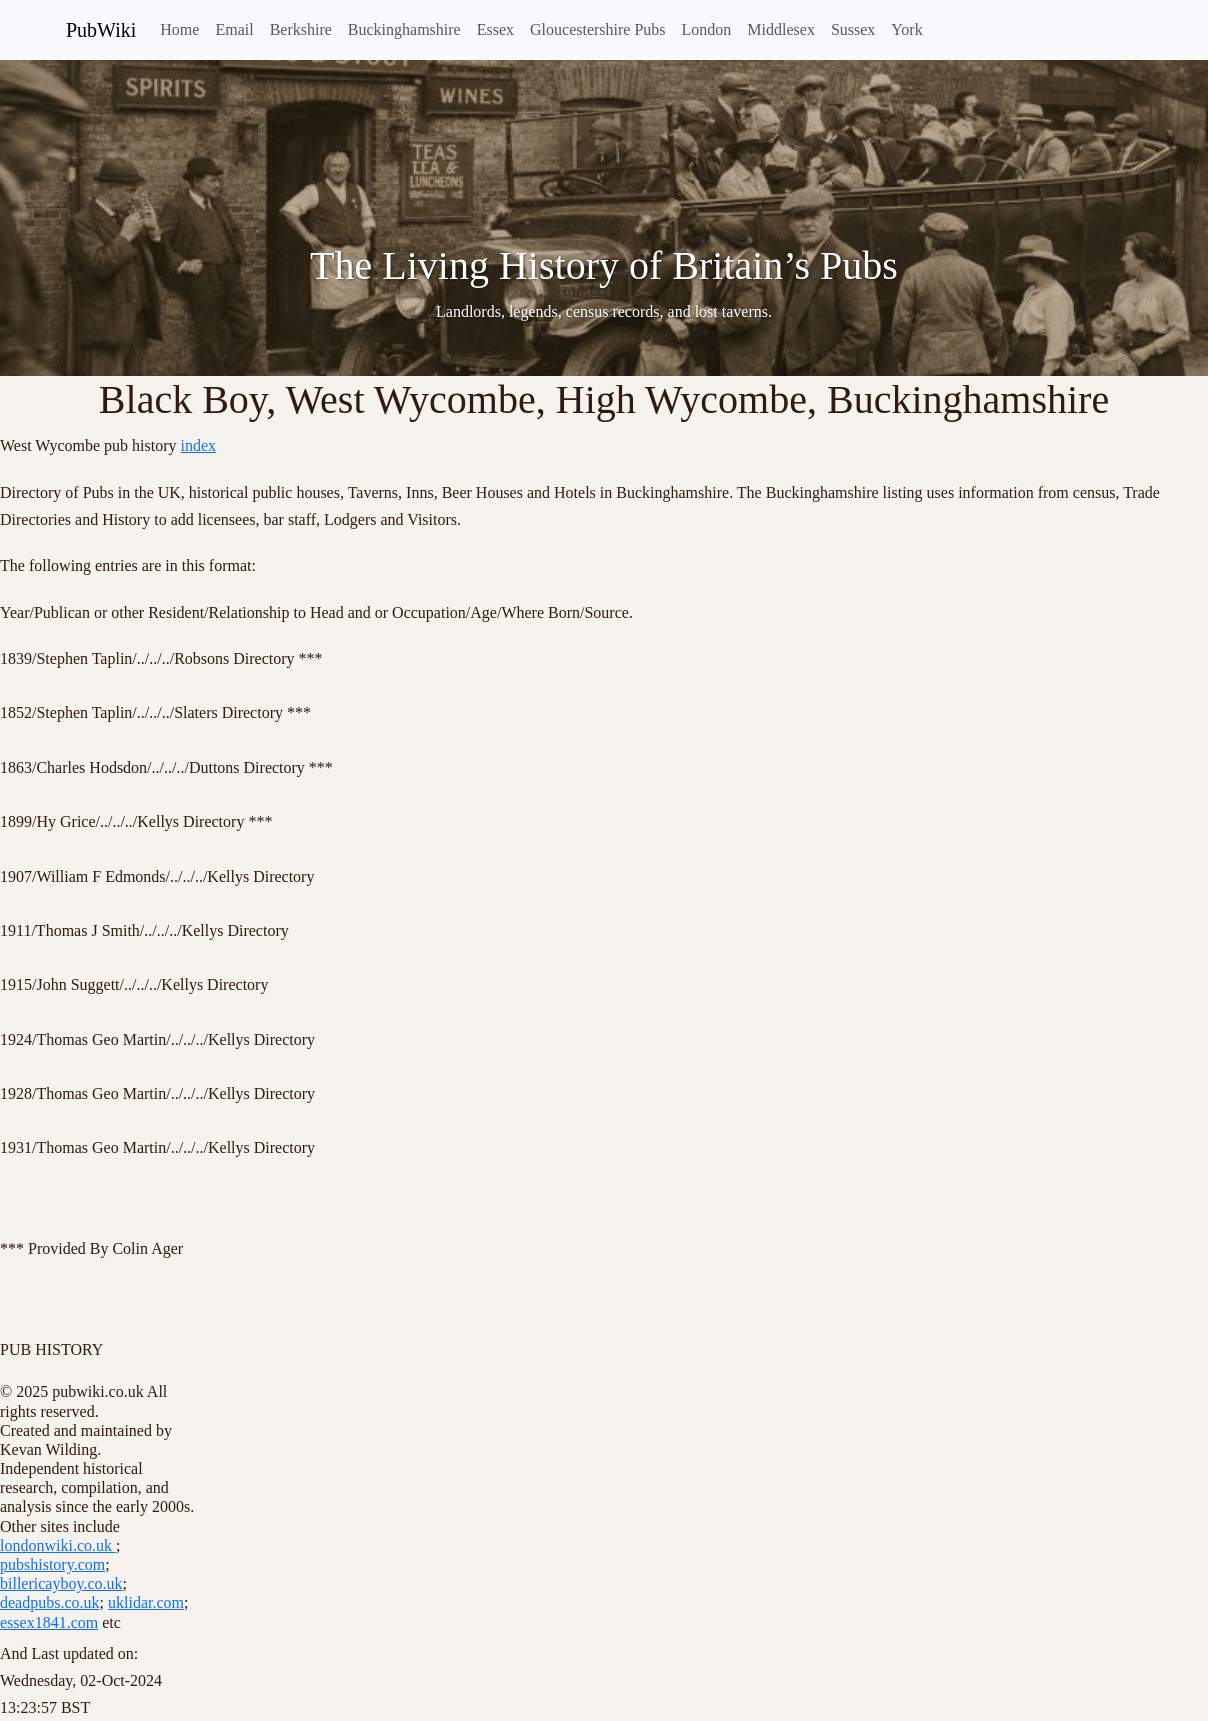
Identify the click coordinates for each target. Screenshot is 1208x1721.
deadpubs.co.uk (50, 1602)
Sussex (853, 29)
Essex (495, 29)
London (707, 29)
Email (234, 29)
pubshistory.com (52, 1564)
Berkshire (301, 29)
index (199, 445)
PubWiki (101, 30)
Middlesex (781, 29)
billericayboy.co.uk (61, 1583)
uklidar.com (146, 1602)
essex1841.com (49, 1622)
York (906, 29)
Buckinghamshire (404, 29)
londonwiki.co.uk (58, 1545)
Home (179, 29)
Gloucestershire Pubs (598, 29)
